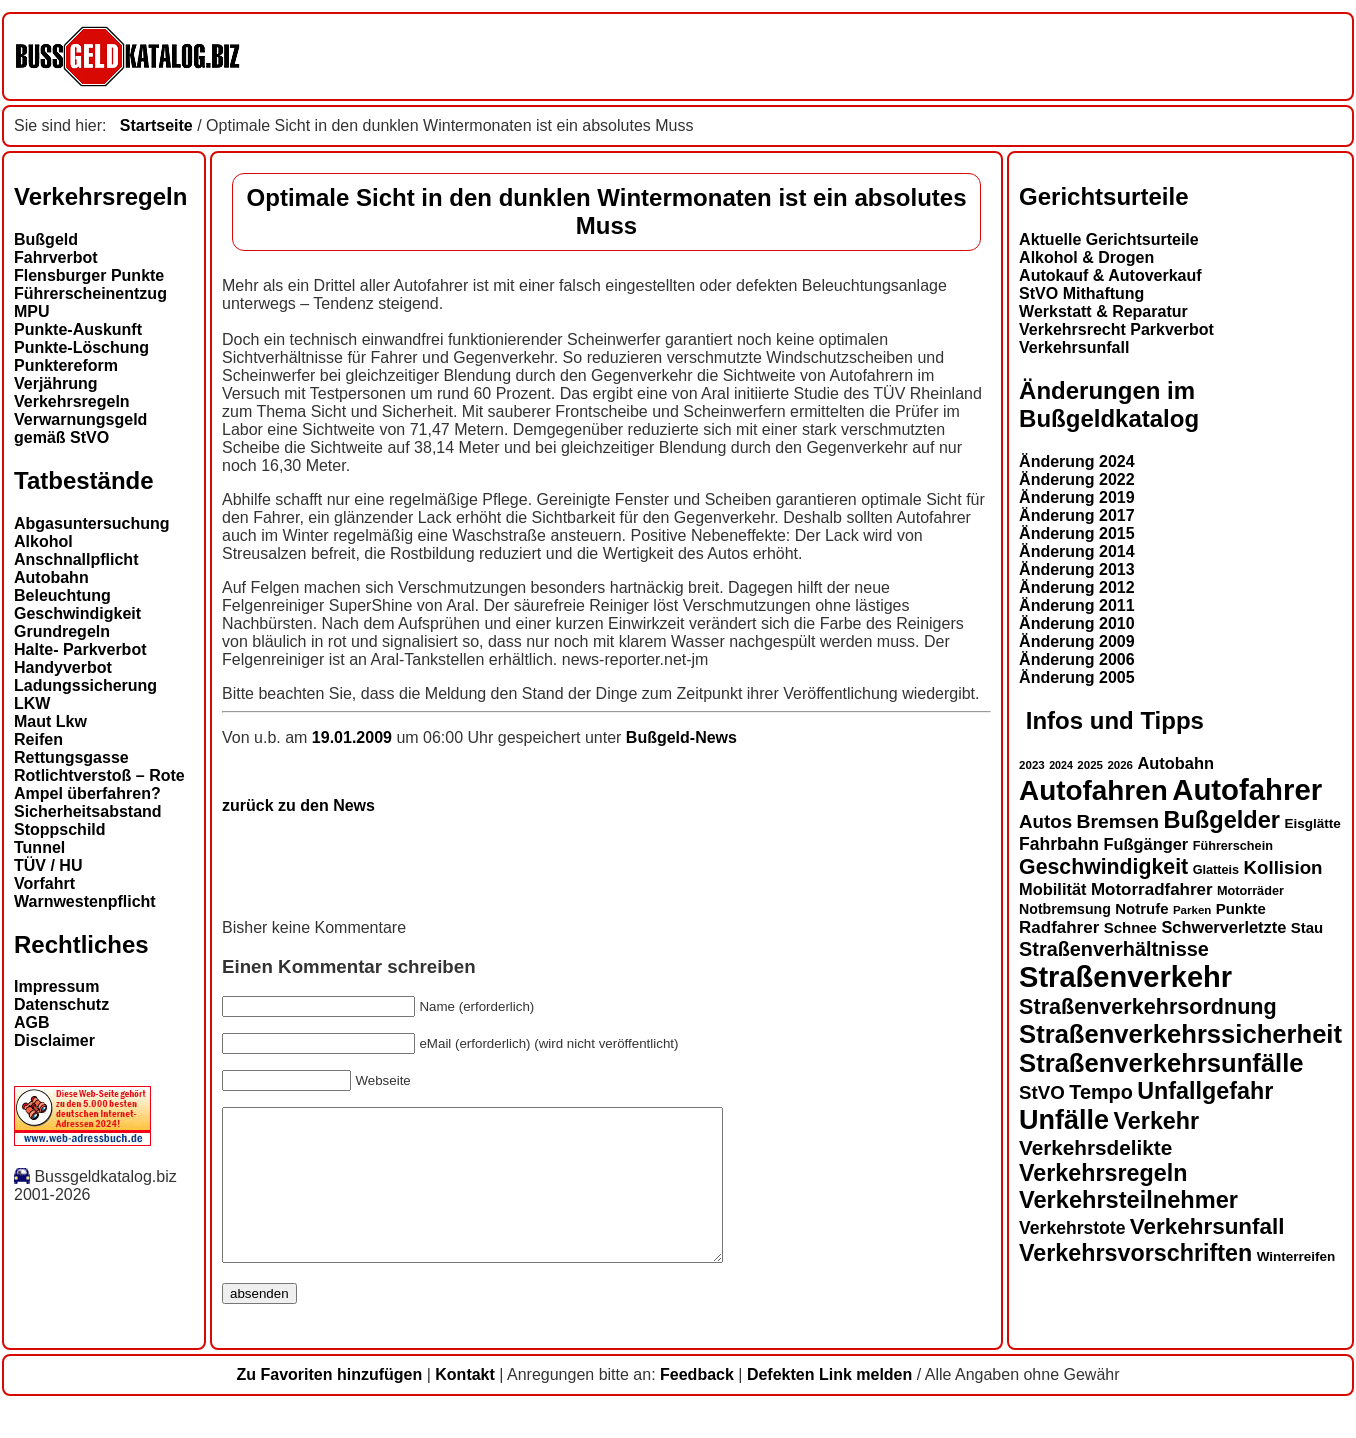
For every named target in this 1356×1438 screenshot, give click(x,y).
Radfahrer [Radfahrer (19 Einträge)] (1059, 927)
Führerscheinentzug (90, 293)
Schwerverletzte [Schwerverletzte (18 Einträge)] (1223, 927)
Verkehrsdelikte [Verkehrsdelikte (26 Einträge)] (1095, 1147)
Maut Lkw (50, 721)
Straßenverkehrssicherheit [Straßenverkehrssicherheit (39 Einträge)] (1180, 1034)
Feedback (697, 1404)
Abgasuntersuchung (92, 523)
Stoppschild (60, 829)
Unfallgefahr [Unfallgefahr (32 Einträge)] (1205, 1091)
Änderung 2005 (1077, 677)
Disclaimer (54, 1040)
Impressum (56, 986)
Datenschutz (61, 1004)
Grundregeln (62, 631)
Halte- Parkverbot (80, 649)
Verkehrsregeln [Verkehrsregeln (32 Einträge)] (1103, 1173)
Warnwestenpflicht (85, 901)
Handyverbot (63, 667)
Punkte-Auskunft (78, 329)
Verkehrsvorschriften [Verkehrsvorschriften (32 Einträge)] (1135, 1253)
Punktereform (66, 365)
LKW (32, 703)
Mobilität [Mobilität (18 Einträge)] (1052, 889)
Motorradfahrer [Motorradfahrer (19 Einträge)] (1152, 889)
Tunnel (39, 847)
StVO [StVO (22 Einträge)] (1042, 1092)
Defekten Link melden (829, 1404)
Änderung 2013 (1077, 569)
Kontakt (465, 1404)
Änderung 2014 (1077, 551)
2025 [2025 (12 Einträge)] (1090, 765)
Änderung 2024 (1077, 461)
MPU (32, 311)
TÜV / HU (48, 865)
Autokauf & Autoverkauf (1110, 275)
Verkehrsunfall (1074, 347)
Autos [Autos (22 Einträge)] (1045, 821)
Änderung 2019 (1077, 497)
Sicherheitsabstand (88, 811)
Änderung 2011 (1077, 605)
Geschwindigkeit (77, 613)
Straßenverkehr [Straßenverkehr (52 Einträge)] (1125, 977)
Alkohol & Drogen (1086, 257)
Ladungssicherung (85, 685)
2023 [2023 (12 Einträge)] (1032, 765)
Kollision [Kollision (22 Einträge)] (1283, 867)
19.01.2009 (354, 737)
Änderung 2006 (1077, 659)
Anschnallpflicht (76, 559)
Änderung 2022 (1077, 479)
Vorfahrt (44, 883)
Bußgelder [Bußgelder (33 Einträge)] (1221, 820)
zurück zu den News (298, 805)
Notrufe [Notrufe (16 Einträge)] (1141, 908)
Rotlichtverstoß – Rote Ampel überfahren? (99, 784)
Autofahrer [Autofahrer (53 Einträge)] (1247, 789)
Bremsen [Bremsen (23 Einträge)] (1118, 821)
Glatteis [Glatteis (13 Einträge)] (1216, 870)
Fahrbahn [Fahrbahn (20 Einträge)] (1059, 844)
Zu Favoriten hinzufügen (329, 1404)
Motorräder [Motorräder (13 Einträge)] (1250, 891)
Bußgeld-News (681, 737)
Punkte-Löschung (81, 347)
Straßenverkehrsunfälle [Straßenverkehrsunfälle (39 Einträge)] (1161, 1063)
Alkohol (43, 541)
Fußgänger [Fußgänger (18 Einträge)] (1145, 844)
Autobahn (51, 577)
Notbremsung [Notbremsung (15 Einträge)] (1065, 909)
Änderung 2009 (1077, 641)
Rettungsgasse (71, 757)
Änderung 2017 (1077, 515)
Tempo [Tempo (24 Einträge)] (1101, 1092)
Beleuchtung (62, 595)
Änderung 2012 (1077, 587)
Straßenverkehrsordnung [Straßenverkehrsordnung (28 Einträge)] (1148, 1006)
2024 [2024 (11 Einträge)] (1061, 765)
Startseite (156, 125)
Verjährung (56, 383)
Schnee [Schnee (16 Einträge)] (1130, 927)
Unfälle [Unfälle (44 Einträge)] (1064, 1120)
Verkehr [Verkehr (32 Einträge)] (1157, 1121)
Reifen (38, 739)
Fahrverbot (56, 257)
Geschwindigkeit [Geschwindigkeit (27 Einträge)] (1103, 867)
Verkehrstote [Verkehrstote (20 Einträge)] (1072, 1228)
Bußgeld (46, 239)
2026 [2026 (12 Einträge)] (1120, 765)
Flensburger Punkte (89, 275)
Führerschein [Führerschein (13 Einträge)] (1233, 846)
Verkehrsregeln (72, 401)
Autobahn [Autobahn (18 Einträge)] (1175, 763)
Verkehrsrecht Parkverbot (1116, 329)
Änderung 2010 (1077, 623)
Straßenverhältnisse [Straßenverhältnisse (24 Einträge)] (1114, 949)
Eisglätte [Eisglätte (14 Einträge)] (1312, 823)
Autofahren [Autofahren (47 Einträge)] (1093, 790)
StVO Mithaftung (1081, 293)
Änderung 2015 (1077, 533)
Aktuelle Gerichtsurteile (1109, 239)
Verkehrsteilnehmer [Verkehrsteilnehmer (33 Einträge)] (1128, 1200)
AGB (32, 1022)
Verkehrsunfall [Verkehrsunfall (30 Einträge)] (1207, 1226)
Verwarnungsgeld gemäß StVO (80, 428)
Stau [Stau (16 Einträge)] (1307, 927)
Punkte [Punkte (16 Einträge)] (1241, 908)
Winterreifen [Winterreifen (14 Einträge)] (1296, 1256)
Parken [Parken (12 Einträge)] (1192, 910)
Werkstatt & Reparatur (1103, 311)
